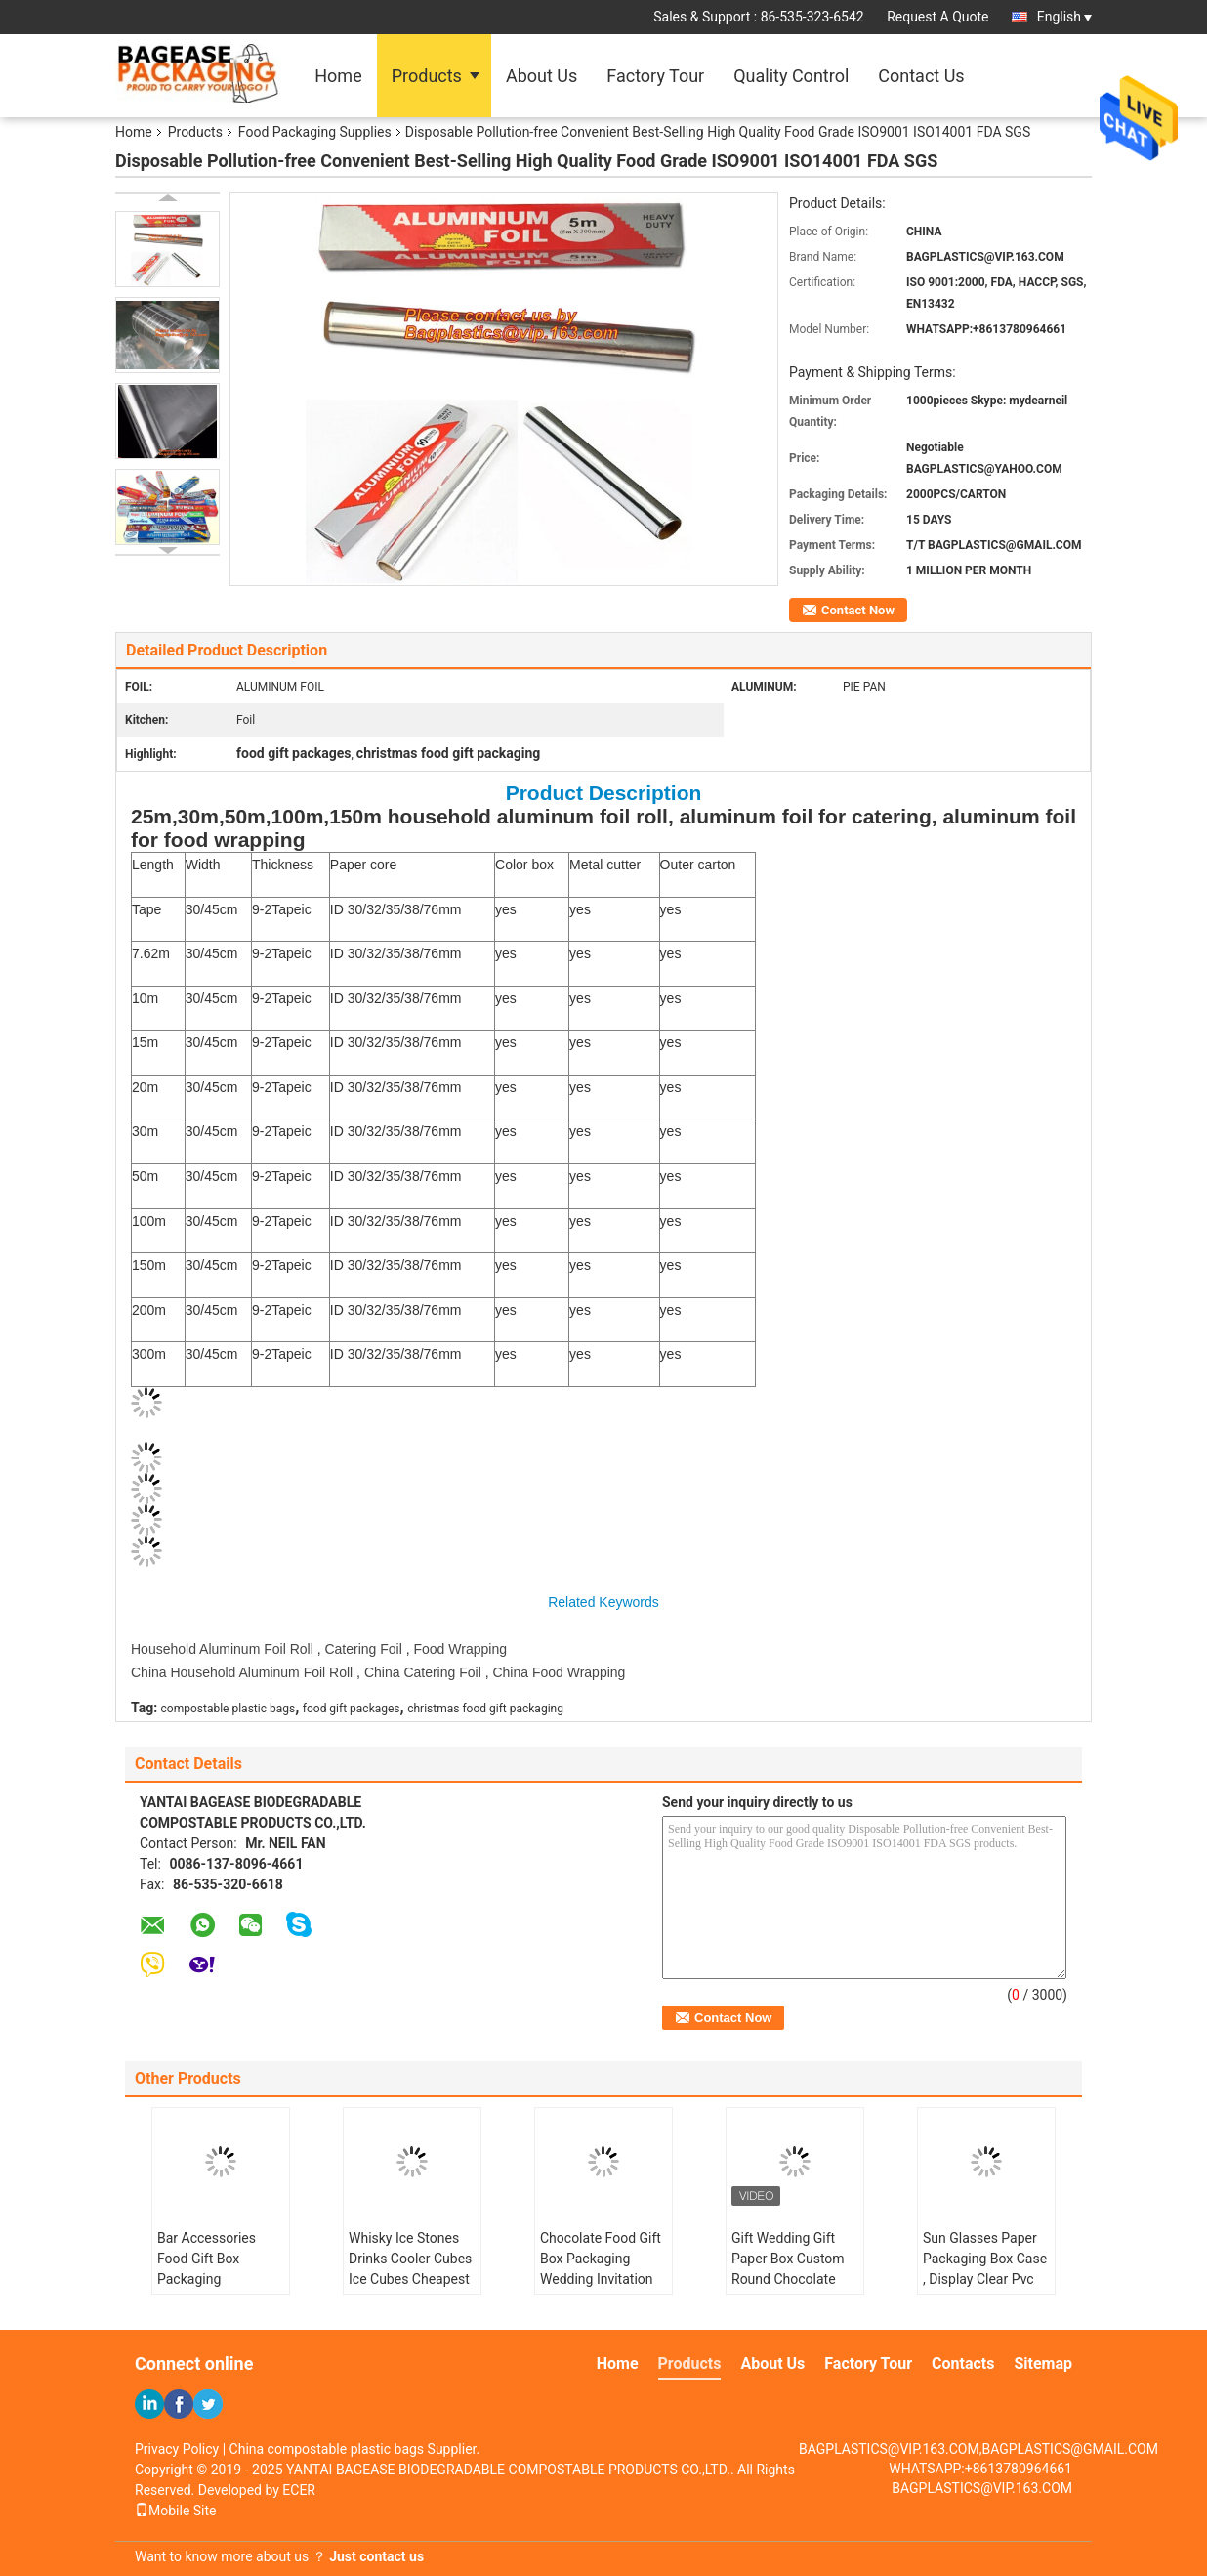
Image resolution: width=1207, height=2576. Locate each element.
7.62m (151, 953)
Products (427, 75)
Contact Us (921, 75)
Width (203, 864)
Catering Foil (362, 1649)
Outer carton (698, 864)
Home (337, 75)
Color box (524, 864)
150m (149, 1265)
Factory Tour (655, 75)
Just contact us (376, 2556)
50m (145, 1176)
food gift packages (351, 1708)
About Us (541, 75)
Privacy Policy (177, 2449)
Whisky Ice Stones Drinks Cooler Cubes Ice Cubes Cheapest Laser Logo (410, 2268)
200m (149, 1310)
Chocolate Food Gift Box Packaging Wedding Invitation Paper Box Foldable (600, 2268)
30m (145, 1131)
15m (145, 1042)
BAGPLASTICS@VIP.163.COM (982, 2488)
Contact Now (858, 610)
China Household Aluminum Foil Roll (242, 1672)
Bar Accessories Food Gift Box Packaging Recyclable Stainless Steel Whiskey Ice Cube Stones (219, 2289)
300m (149, 1354)
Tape (146, 909)
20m (145, 1087)
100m (149, 1221)
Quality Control (791, 75)
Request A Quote (937, 16)
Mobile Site (176, 2510)
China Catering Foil (422, 1672)
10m (145, 998)
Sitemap (1043, 2363)
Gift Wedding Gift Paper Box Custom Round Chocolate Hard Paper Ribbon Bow (788, 2279)
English (1064, 16)
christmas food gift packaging (485, 1708)
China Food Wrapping (558, 1672)
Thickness (282, 864)
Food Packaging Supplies (315, 132)
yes (506, 909)
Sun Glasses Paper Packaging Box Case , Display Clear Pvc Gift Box (985, 2268)
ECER (298, 2490)
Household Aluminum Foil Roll (222, 1649)
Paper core (363, 864)
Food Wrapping (459, 1649)
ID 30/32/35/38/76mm (396, 909)
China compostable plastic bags (327, 2449)
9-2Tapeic (282, 909)
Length (153, 864)
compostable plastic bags (228, 1708)
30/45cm (212, 909)
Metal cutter (605, 864)
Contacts (963, 2363)
